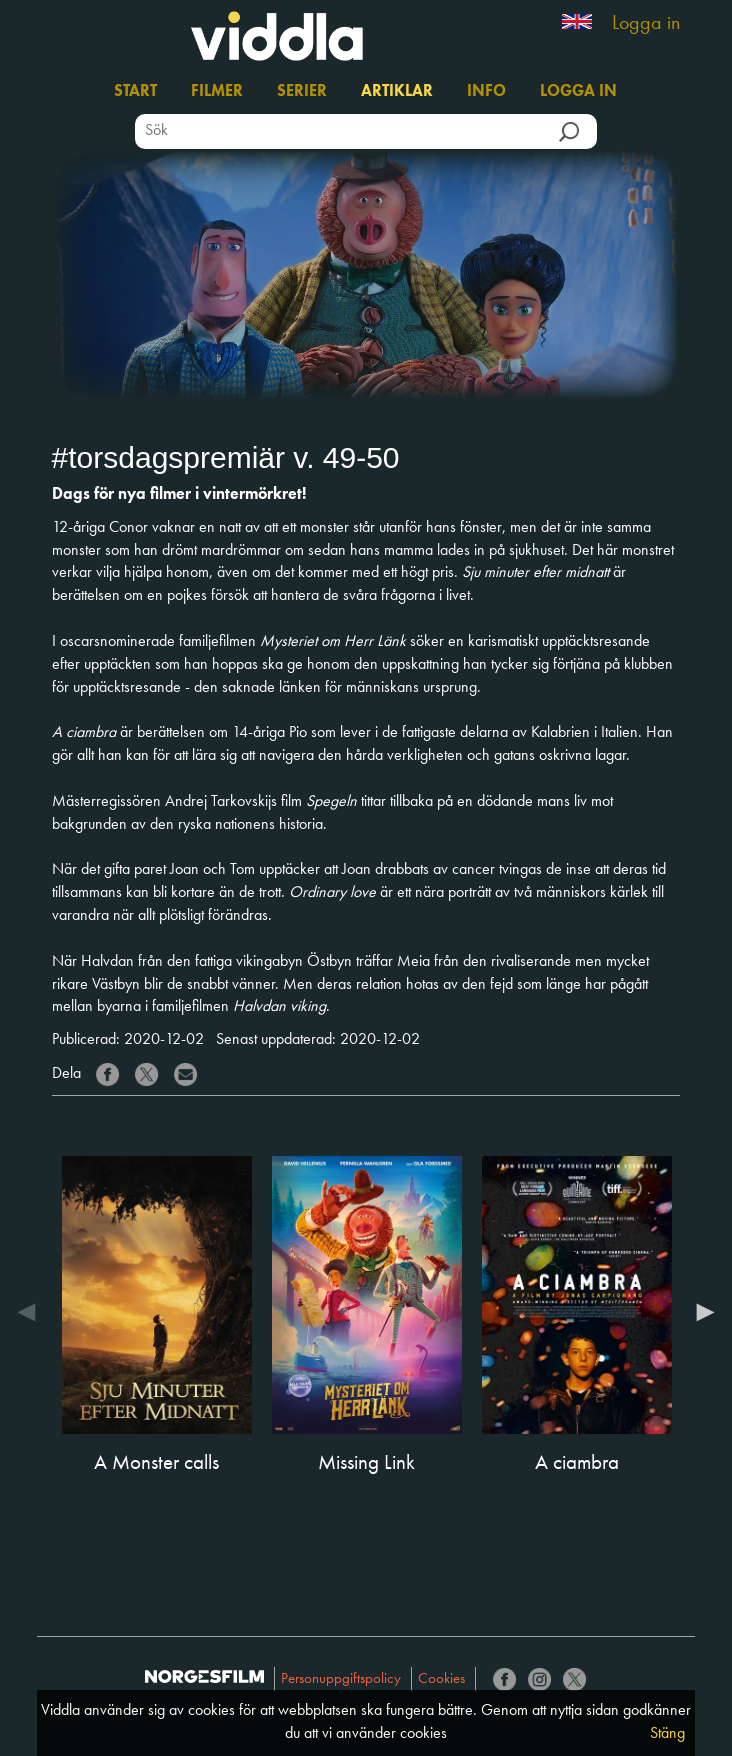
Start (135, 92)
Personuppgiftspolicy (341, 1679)
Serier (302, 92)
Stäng (667, 1734)
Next (700, 1316)
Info (486, 92)
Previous (32, 1316)
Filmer (217, 92)
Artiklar (397, 92)
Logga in (646, 24)
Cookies (441, 1679)
